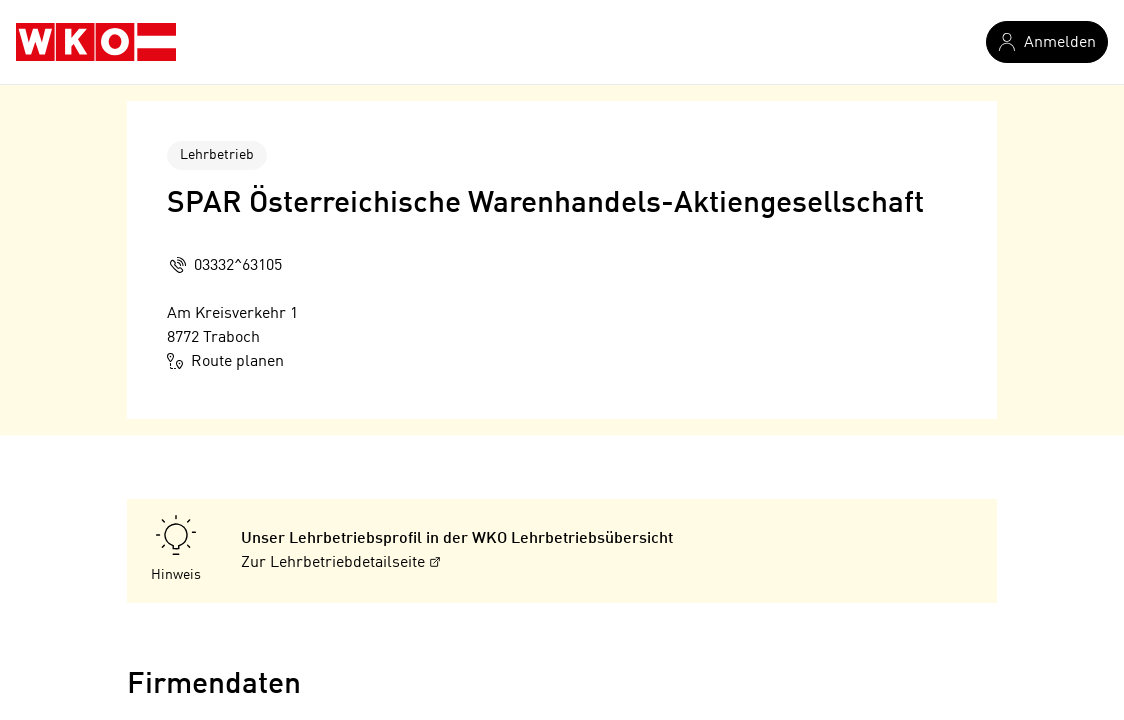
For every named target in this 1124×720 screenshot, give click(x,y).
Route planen (225, 361)
